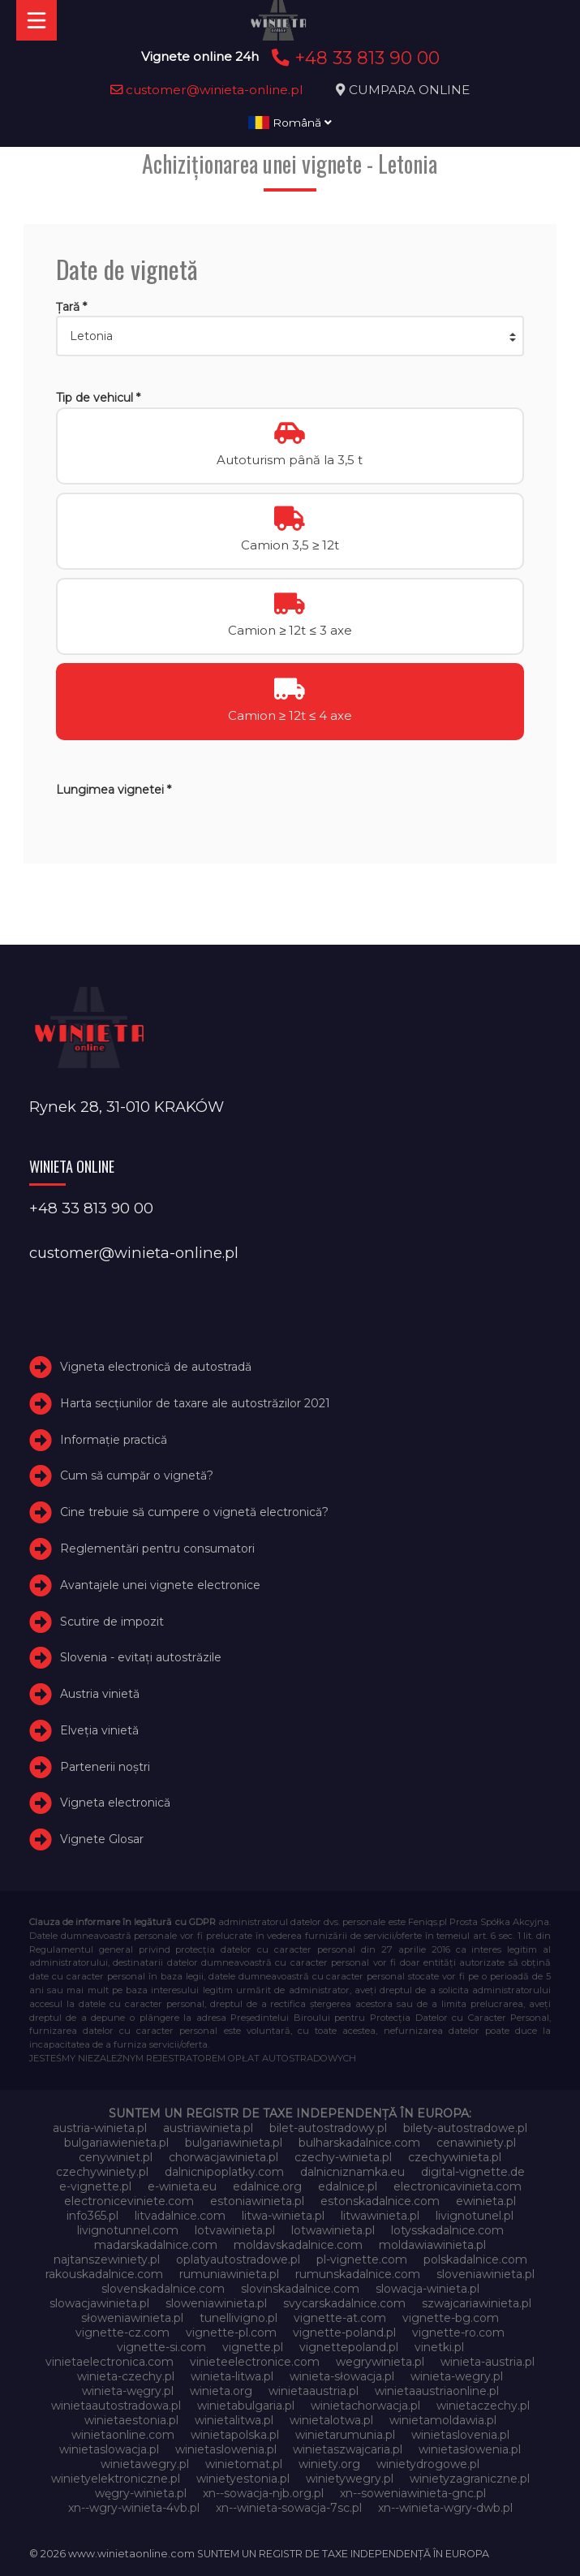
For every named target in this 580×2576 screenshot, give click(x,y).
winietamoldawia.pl (442, 2420)
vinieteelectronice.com (255, 2361)
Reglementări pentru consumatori (157, 1548)
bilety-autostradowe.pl (465, 2128)
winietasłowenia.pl (470, 2449)
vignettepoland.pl (348, 2347)
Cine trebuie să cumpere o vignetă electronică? (194, 1512)
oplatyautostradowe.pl (238, 2259)
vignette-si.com (161, 2347)
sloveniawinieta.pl (485, 2274)
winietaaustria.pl (314, 2391)
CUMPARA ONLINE (409, 89)
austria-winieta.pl (100, 2128)
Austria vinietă (100, 1693)
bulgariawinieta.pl (233, 2142)
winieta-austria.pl (487, 2361)
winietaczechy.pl (483, 2405)
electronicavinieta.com (457, 2186)
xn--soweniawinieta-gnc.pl (413, 2493)
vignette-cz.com (122, 2332)
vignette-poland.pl (344, 2332)
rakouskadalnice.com (104, 2274)
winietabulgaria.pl (245, 2405)
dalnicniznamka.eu (352, 2172)
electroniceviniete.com (129, 2201)
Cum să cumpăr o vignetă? (136, 1475)
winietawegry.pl (145, 2464)
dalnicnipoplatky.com (224, 2172)
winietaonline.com (122, 2434)
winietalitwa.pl (234, 2420)
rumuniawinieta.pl (229, 2274)
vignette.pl (252, 2347)
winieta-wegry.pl (456, 2376)
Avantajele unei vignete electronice (160, 1585)
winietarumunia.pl (345, 2434)
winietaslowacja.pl (109, 2449)
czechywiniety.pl (102, 2172)
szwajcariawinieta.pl (476, 2303)
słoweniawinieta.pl (132, 2318)
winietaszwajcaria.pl (347, 2449)
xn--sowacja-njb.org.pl (263, 2493)
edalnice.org (267, 2186)
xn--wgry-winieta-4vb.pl (134, 2508)
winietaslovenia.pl (460, 2434)
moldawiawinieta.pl (432, 2245)
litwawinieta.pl (380, 2215)
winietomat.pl (243, 2464)
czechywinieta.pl (454, 2157)
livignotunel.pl (474, 2215)
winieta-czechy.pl (125, 2376)
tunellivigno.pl (238, 2318)
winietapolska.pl (235, 2434)
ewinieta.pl (486, 2201)
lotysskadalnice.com (447, 2230)
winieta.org (221, 2391)
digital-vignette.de (473, 2172)
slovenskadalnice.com (163, 2288)
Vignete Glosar (102, 1839)
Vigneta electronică (115, 1803)
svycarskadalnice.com (344, 2303)
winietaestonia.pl (131, 2420)
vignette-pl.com (231, 2332)
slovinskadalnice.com (300, 2288)
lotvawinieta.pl (235, 2230)
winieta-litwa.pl (232, 2376)
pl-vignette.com (361, 2259)
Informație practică (113, 1439)
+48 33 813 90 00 (353, 57)
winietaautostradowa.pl (116, 2405)
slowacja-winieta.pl (427, 2288)
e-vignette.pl (95, 2186)
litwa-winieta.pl (283, 2215)
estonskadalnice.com (380, 2201)
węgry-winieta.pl (141, 2493)
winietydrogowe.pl (427, 2464)
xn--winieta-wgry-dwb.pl (445, 2508)
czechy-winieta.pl (343, 2157)
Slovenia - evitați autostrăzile (140, 1657)
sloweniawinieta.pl (216, 2303)
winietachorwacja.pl (365, 2405)
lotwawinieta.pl (333, 2230)
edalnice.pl (347, 2186)
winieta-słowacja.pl (342, 2376)
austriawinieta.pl (208, 2128)
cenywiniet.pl (116, 2157)
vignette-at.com (340, 2318)
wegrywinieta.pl (380, 2361)
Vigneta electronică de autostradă (155, 1366)
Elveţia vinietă (99, 1730)
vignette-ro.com (458, 2332)
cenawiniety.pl (476, 2142)
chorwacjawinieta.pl (223, 2157)
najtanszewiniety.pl (107, 2259)
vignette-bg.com (450, 2318)
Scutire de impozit (112, 1621)
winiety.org (329, 2464)
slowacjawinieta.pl (99, 2303)
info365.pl (92, 2215)
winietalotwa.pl (331, 2420)
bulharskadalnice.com (359, 2142)
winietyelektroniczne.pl (115, 2478)
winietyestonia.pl (243, 2478)
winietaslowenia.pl (226, 2449)
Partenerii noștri (105, 1767)
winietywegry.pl (349, 2478)
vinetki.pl (439, 2347)
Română (290, 122)
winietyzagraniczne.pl (470, 2478)
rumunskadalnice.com (357, 2274)
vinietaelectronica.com (109, 2361)
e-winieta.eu (182, 2186)
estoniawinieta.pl (257, 2201)
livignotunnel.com (127, 2230)
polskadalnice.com (475, 2259)
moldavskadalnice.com (298, 2245)
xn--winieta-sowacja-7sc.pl (289, 2508)
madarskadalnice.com (155, 2245)
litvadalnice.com (180, 2215)
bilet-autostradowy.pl (328, 2128)
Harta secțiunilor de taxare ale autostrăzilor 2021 (195, 1403)
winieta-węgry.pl (128, 2391)
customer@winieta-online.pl (206, 89)
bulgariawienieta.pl (116, 2142)
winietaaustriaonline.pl (437, 2391)
